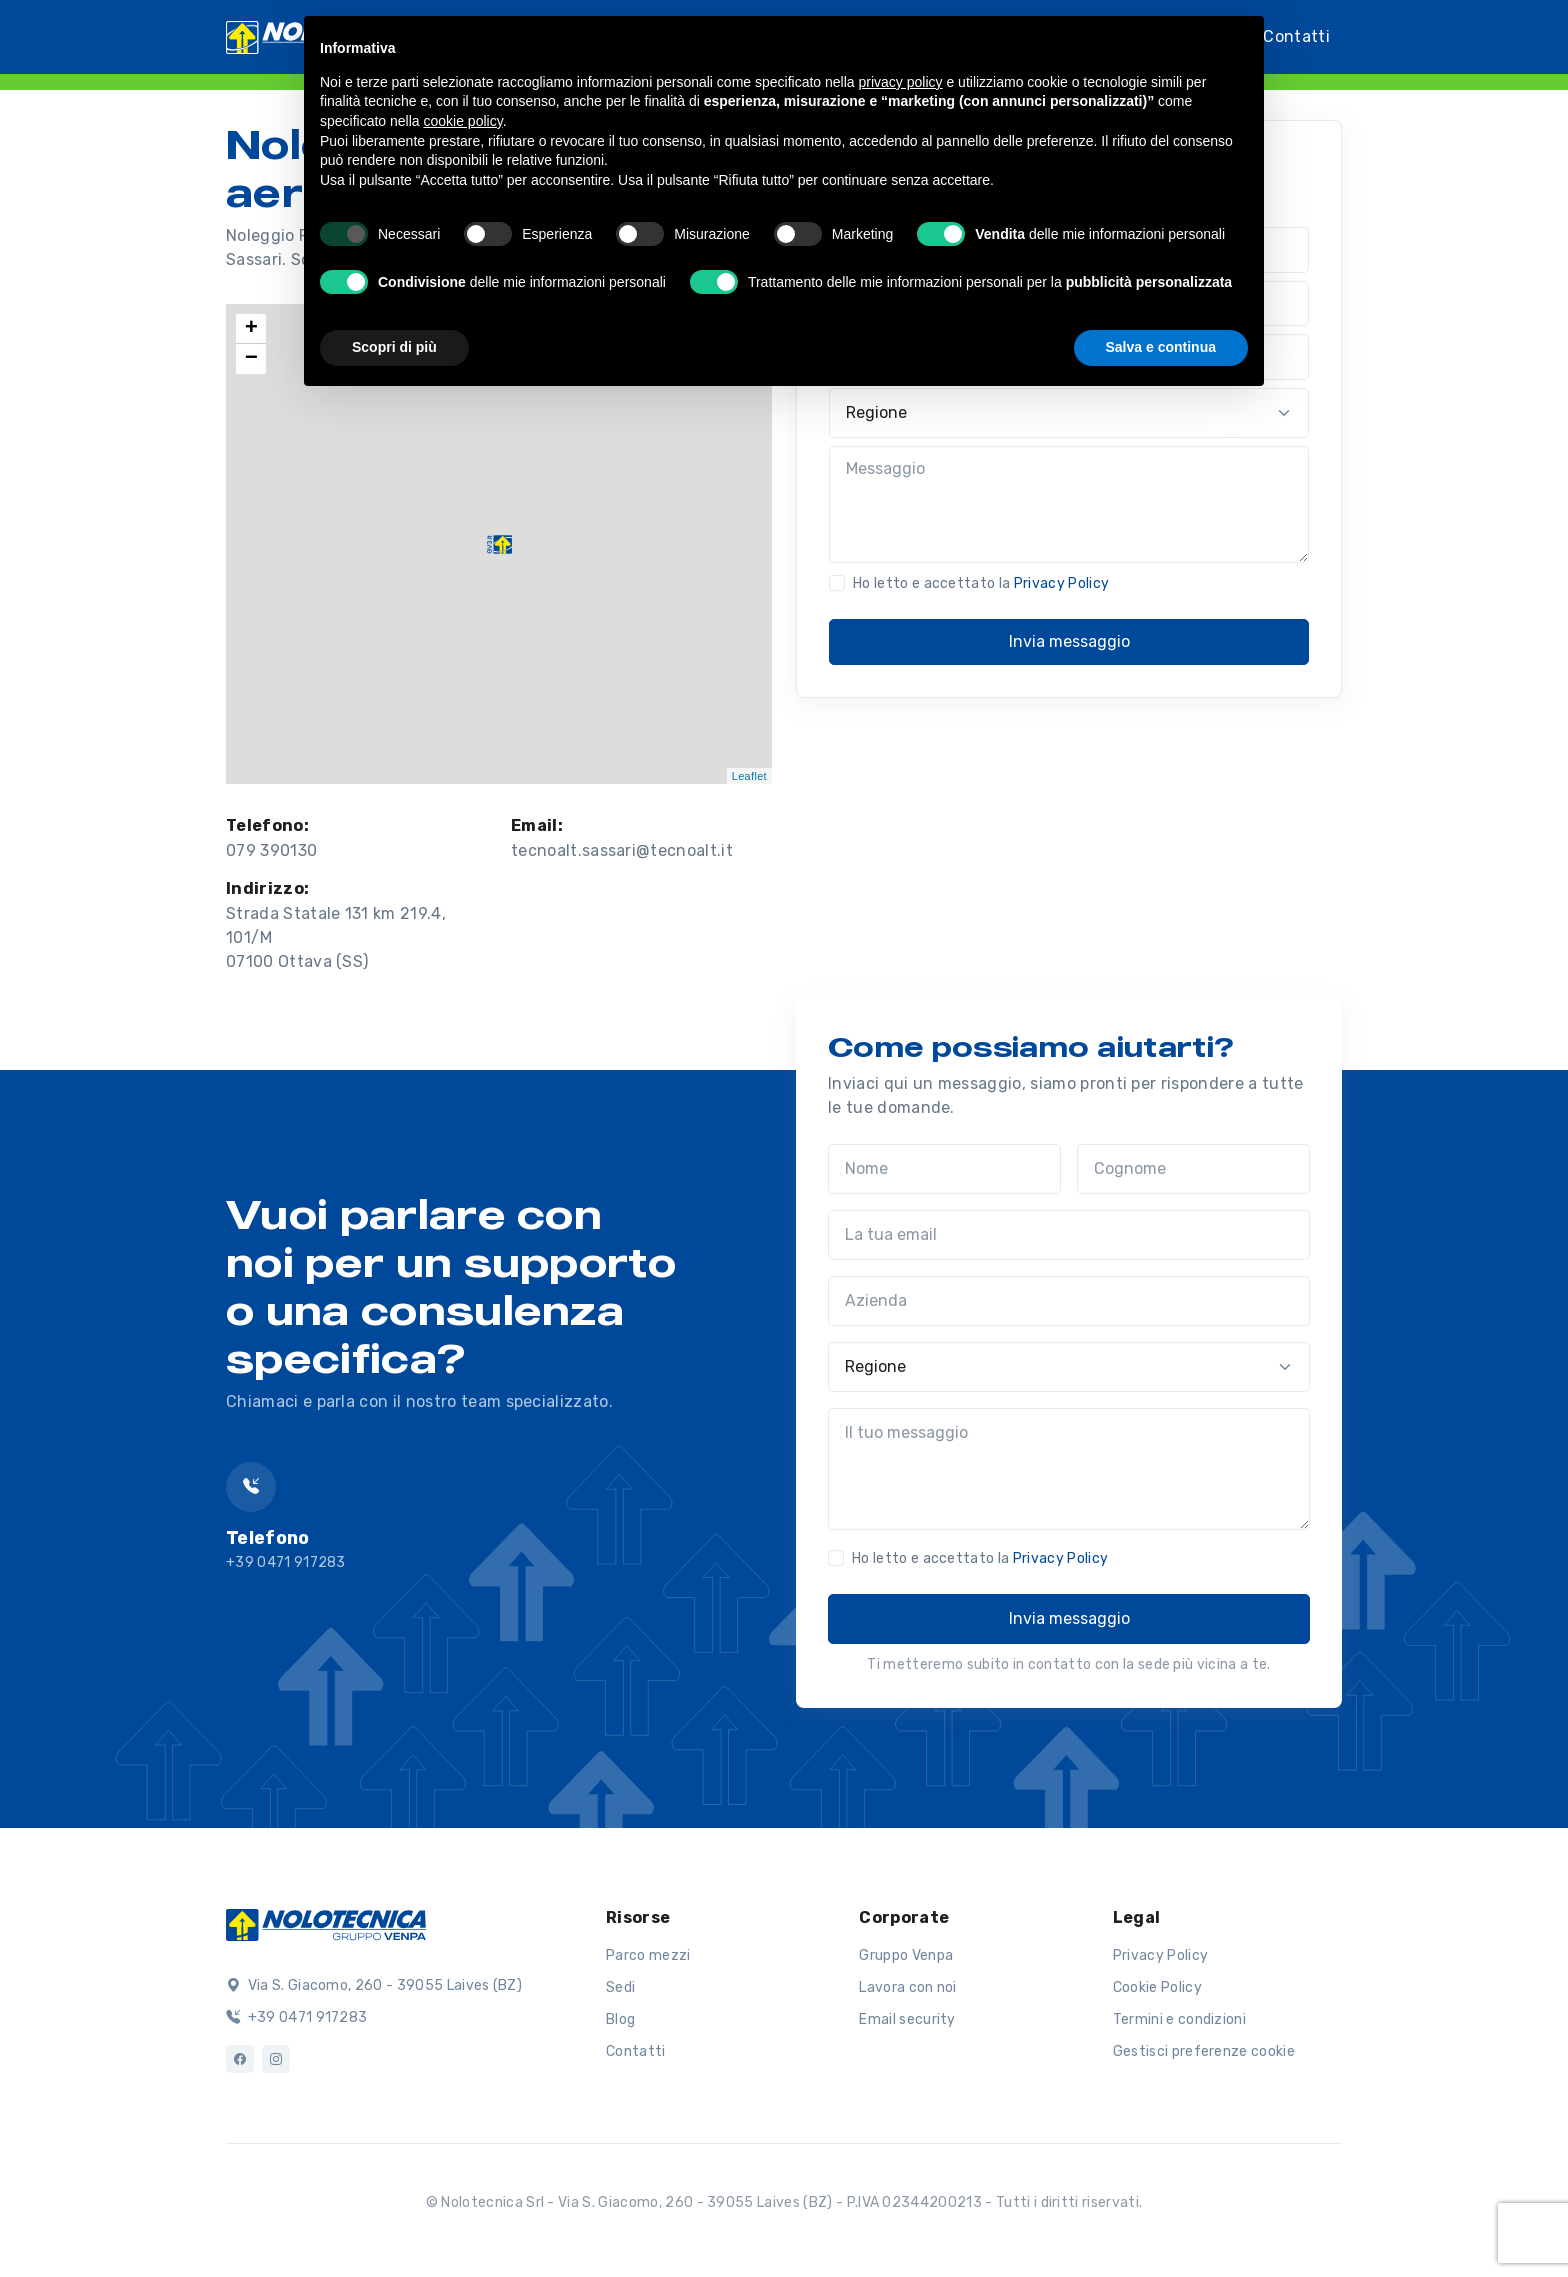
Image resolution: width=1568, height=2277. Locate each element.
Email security (907, 2019)
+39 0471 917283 (296, 2017)
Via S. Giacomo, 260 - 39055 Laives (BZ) (374, 1985)
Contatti (1296, 35)
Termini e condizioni (1179, 2019)
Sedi (620, 1987)
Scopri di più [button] (394, 347)
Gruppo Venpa (906, 1955)
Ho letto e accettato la (981, 583)
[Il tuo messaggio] (1069, 1469)
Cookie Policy (1157, 1987)
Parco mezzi (648, 1955)
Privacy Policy (1061, 583)
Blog (620, 2019)
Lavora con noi (907, 1987)
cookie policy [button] (463, 121)
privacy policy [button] (901, 82)
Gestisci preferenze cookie (1204, 2051)
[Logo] (326, 1923)
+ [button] (252, 329)
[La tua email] (1069, 1235)
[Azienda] (1069, 1301)
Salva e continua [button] (1161, 347)
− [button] (252, 359)
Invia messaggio (1069, 641)
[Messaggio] (1069, 505)
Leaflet (749, 776)
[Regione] (1069, 413)
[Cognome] (1193, 1169)
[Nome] (944, 1169)
